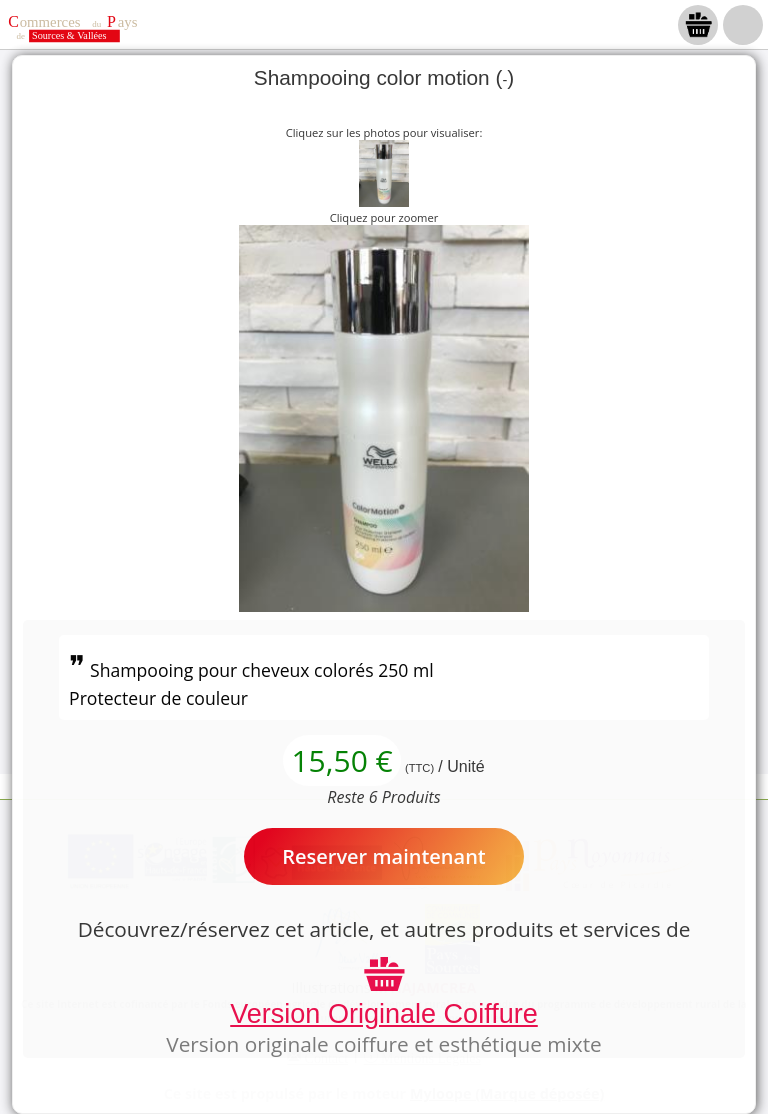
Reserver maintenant (384, 856)
